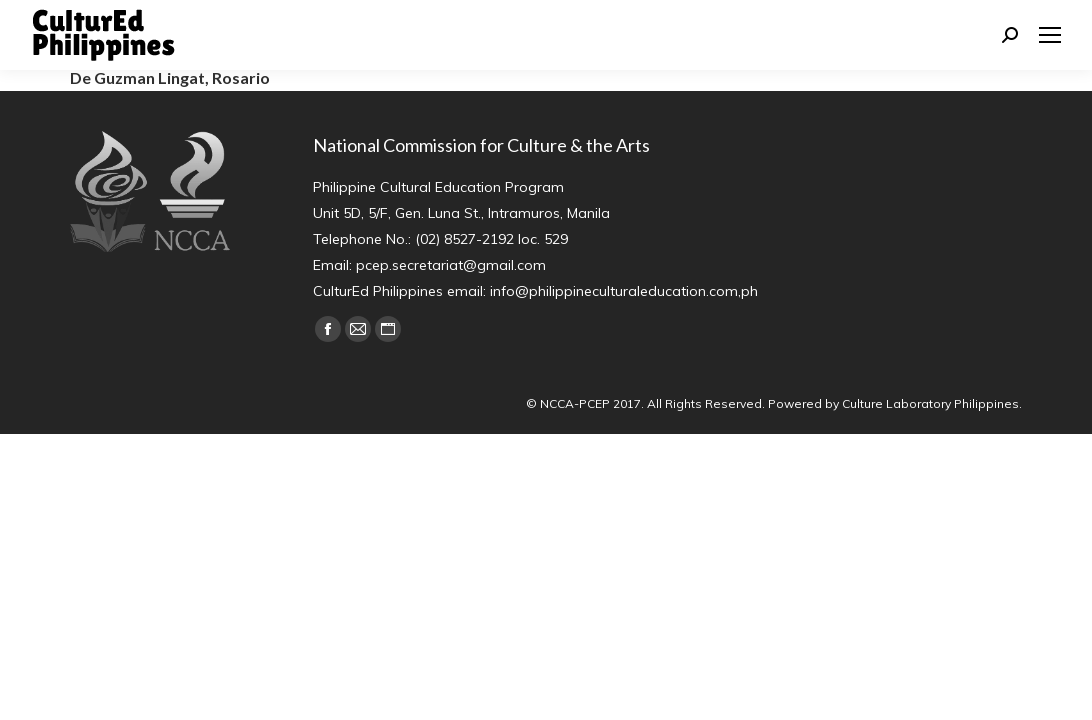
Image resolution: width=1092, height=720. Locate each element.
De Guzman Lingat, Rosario (170, 77)
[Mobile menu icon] (1050, 35)
